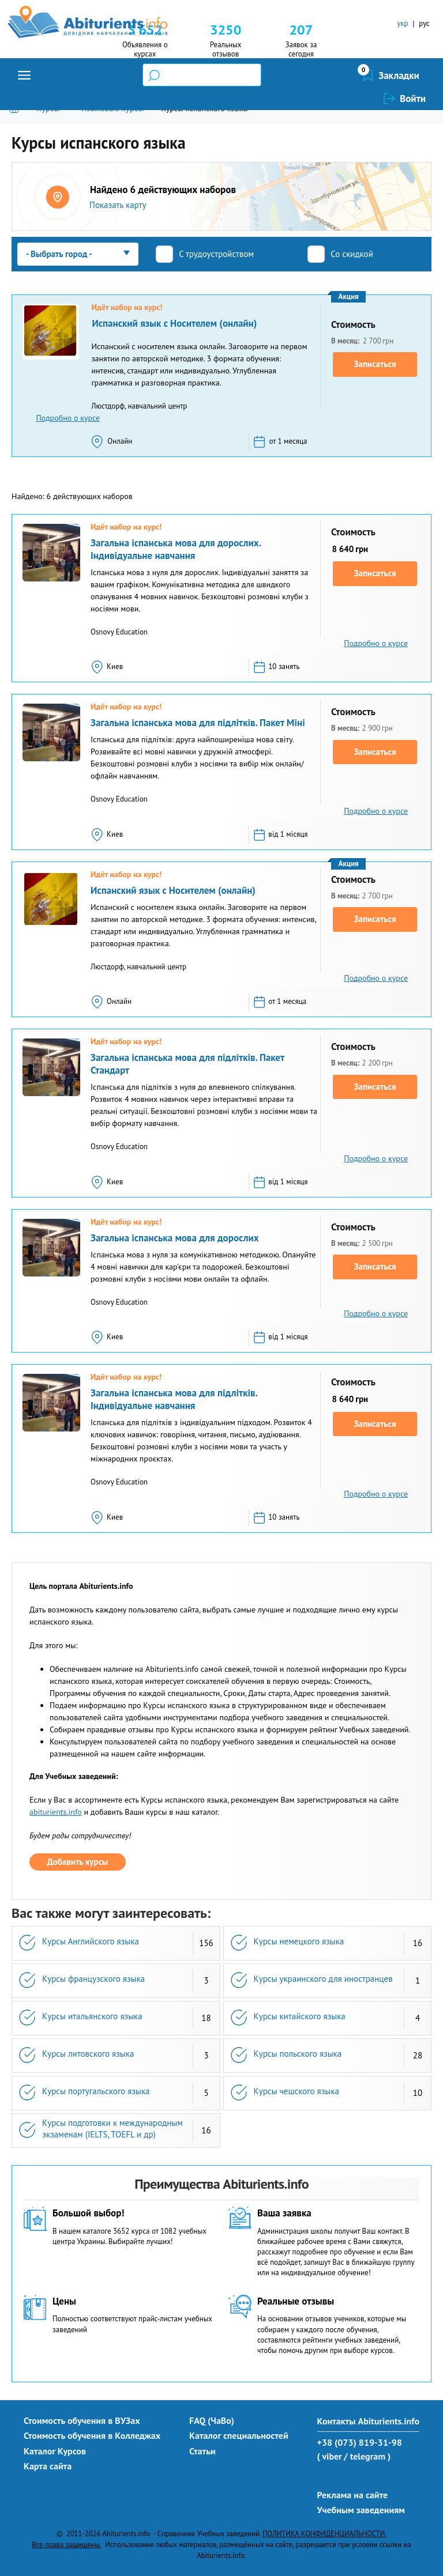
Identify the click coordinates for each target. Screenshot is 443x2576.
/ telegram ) (367, 2456)
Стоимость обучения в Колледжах (92, 2435)
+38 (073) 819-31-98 (359, 2442)
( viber (329, 2456)
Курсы (48, 108)
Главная (16, 108)
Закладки (337, 75)
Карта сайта (48, 2466)
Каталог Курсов (55, 2451)
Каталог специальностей (238, 2435)
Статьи (202, 2451)
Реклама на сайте (352, 2495)
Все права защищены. (66, 2544)
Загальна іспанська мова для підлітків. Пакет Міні (198, 722)
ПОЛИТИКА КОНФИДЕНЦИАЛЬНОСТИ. (324, 2533)
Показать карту (117, 204)
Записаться (375, 363)
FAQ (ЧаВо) (211, 2420)
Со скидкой (352, 253)
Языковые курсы (112, 108)
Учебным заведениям (361, 2509)
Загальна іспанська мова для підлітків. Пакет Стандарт (187, 1064)
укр (402, 23)
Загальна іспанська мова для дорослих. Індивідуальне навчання (176, 549)
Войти (413, 75)
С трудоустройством (216, 253)
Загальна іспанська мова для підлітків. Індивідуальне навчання (174, 1399)
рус (424, 23)
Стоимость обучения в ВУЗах (82, 2420)
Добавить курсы (77, 1861)
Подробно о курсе (68, 418)
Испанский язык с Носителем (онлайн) (174, 323)
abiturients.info (55, 1812)
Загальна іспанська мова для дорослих (175, 1238)
